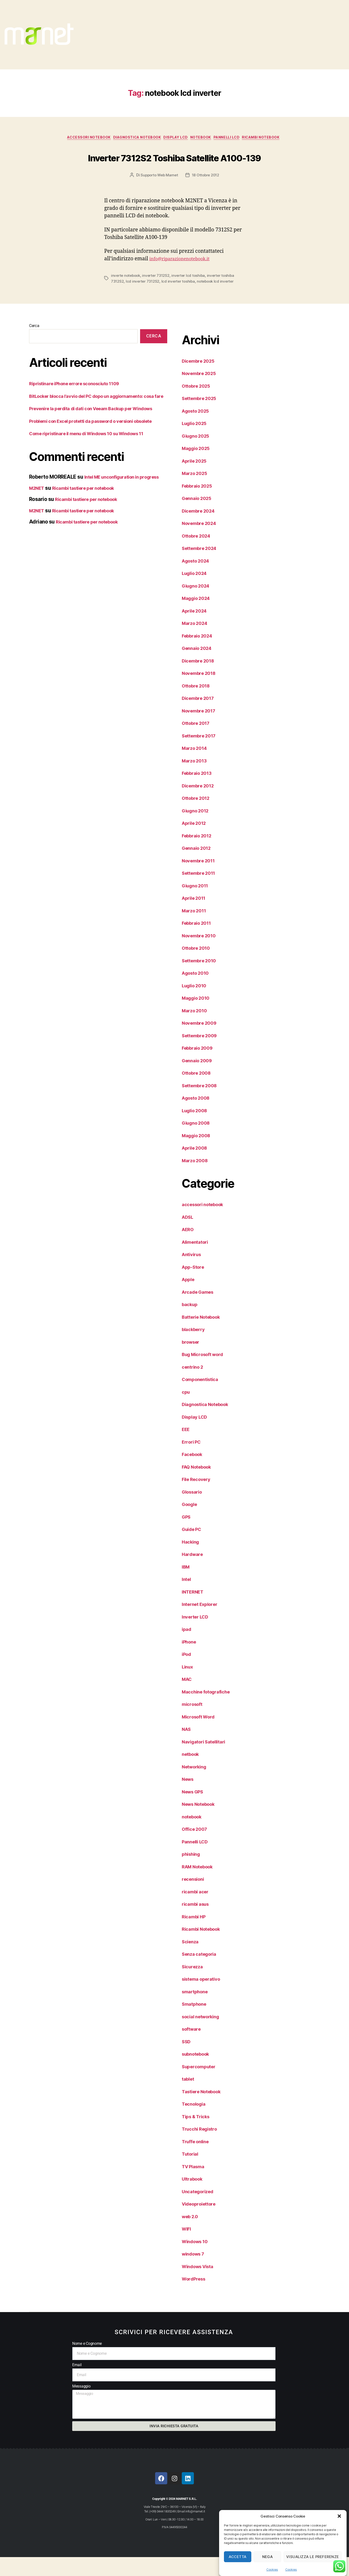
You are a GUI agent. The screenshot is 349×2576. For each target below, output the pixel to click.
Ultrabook (194, 2198)
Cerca (34, 344)
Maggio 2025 (198, 467)
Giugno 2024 (198, 604)
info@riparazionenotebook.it (184, 277)
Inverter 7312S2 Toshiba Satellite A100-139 (174, 166)
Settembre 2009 (202, 1054)
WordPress (195, 2298)
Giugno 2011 (197, 904)
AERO (189, 1248)
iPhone (190, 1660)
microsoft (193, 1723)
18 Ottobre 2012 (207, 194)
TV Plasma (195, 2185)
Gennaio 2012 (198, 867)
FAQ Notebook (199, 1485)
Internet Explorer (202, 1623)
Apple (189, 1298)
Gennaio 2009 (199, 1079)
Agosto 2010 (197, 992)
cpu (186, 1410)
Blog (321, 32)
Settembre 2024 (202, 567)
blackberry (195, 1348)
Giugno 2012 (197, 829)
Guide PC (193, 1548)
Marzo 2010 (196, 1029)
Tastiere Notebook (204, 2110)
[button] (339, 2516)
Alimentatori (197, 1261)
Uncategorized (200, 2210)
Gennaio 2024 (199, 667)
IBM (186, 1585)
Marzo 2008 (196, 1179)
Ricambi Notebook (273, 138)
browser (192, 1361)
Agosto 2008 (198, 1117)
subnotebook (198, 2073)
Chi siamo (111, 32)
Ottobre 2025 (198, 404)
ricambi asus (197, 1923)
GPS (187, 1535)
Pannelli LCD (234, 138)
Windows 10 (197, 2260)
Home (89, 32)
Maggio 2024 (198, 617)
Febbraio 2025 (199, 504)
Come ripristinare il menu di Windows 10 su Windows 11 (95, 475)
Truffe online (197, 2160)
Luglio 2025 (196, 442)
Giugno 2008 (198, 1142)
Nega (267, 2557)
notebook (204, 138)
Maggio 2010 (198, 1017)
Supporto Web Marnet (158, 194)
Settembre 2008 (202, 1104)
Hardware (194, 1573)
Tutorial (191, 2173)
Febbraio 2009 (199, 1067)
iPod (187, 1673)
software (193, 2048)
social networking (203, 2035)
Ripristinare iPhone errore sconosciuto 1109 (80, 402)
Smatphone (196, 2023)
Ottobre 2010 (198, 967)
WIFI (187, 2248)
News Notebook (201, 1823)
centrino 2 (194, 1385)
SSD (187, 2060)
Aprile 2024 (196, 629)
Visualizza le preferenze (312, 2557)
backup (190, 1323)
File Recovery (198, 1498)
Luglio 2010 (196, 1004)
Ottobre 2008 (198, 1092)
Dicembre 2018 (200, 679)
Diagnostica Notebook (132, 138)
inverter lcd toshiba (192, 294)
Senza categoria (201, 1973)
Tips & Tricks (198, 2135)
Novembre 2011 (201, 879)
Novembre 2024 (201, 542)
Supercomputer (201, 2085)
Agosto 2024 (198, 579)
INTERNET (194, 1610)
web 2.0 (191, 2235)
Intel (187, 1598)
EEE (186, 1448)
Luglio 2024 (196, 592)
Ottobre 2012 (198, 817)
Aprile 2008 (196, 1167)
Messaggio (81, 2405)
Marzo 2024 (196, 642)
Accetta (237, 2557)
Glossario (193, 1510)
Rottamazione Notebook (201, 32)
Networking (196, 1785)
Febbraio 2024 (199, 654)
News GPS (194, 1810)
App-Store (194, 1286)
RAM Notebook (200, 1885)
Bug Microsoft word (206, 1373)
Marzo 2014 (196, 767)
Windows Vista (200, 2285)
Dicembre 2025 (200, 379)
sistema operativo (204, 1998)
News (189, 1798)
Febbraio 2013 (199, 792)
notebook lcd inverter (219, 300)
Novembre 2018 (201, 692)
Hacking (191, 1560)
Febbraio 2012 (199, 854)
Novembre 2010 (201, 954)
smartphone (196, 2010)
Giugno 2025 (197, 454)
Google (190, 1523)
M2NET (38, 536)
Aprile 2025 (196, 479)
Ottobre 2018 (198, 704)
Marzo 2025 (196, 492)
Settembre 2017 (201, 754)
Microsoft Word (201, 1735)
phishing (192, 1873)
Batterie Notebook (204, 1336)
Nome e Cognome (87, 2362)
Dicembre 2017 (200, 717)
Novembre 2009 (201, 1042)
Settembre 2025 (201, 417)
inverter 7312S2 (158, 294)
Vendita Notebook (248, 32)
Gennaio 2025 (198, 517)
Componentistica (202, 1398)
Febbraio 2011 (199, 942)
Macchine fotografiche (209, 1710)
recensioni (194, 1898)
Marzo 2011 (196, 929)
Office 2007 (196, 1848)
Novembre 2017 (201, 729)
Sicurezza (194, 1985)
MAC (188, 1698)
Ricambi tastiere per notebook (90, 536)
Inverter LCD (197, 1635)
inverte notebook (126, 294)
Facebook (194, 1473)
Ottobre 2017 (198, 742)
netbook (192, 1773)
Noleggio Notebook (291, 32)
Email (77, 2383)
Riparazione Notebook (149, 32)
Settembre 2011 (201, 892)
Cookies (272, 2570)
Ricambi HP (195, 1935)
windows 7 (195, 2273)
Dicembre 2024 (200, 529)
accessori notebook (79, 138)
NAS (187, 1748)
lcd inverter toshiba (181, 300)
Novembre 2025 (201, 392)
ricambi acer (197, 1910)
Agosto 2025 (197, 429)
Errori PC (193, 1460)
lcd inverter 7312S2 (144, 300)
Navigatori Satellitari (207, 1760)
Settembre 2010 (201, 979)
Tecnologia (195, 2123)
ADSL (188, 1236)
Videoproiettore (201, 2223)
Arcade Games (200, 1311)
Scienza (191, 1960)
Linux (188, 1685)
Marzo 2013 (196, 779)
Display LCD (176, 138)
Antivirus (193, 1273)
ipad (187, 1648)
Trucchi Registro (202, 2148)
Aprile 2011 (195, 917)
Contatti (90, 37)
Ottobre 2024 (198, 554)
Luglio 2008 (196, 1129)
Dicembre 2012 (200, 804)
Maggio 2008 (198, 1154)
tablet (189, 2098)
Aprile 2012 (196, 842)
